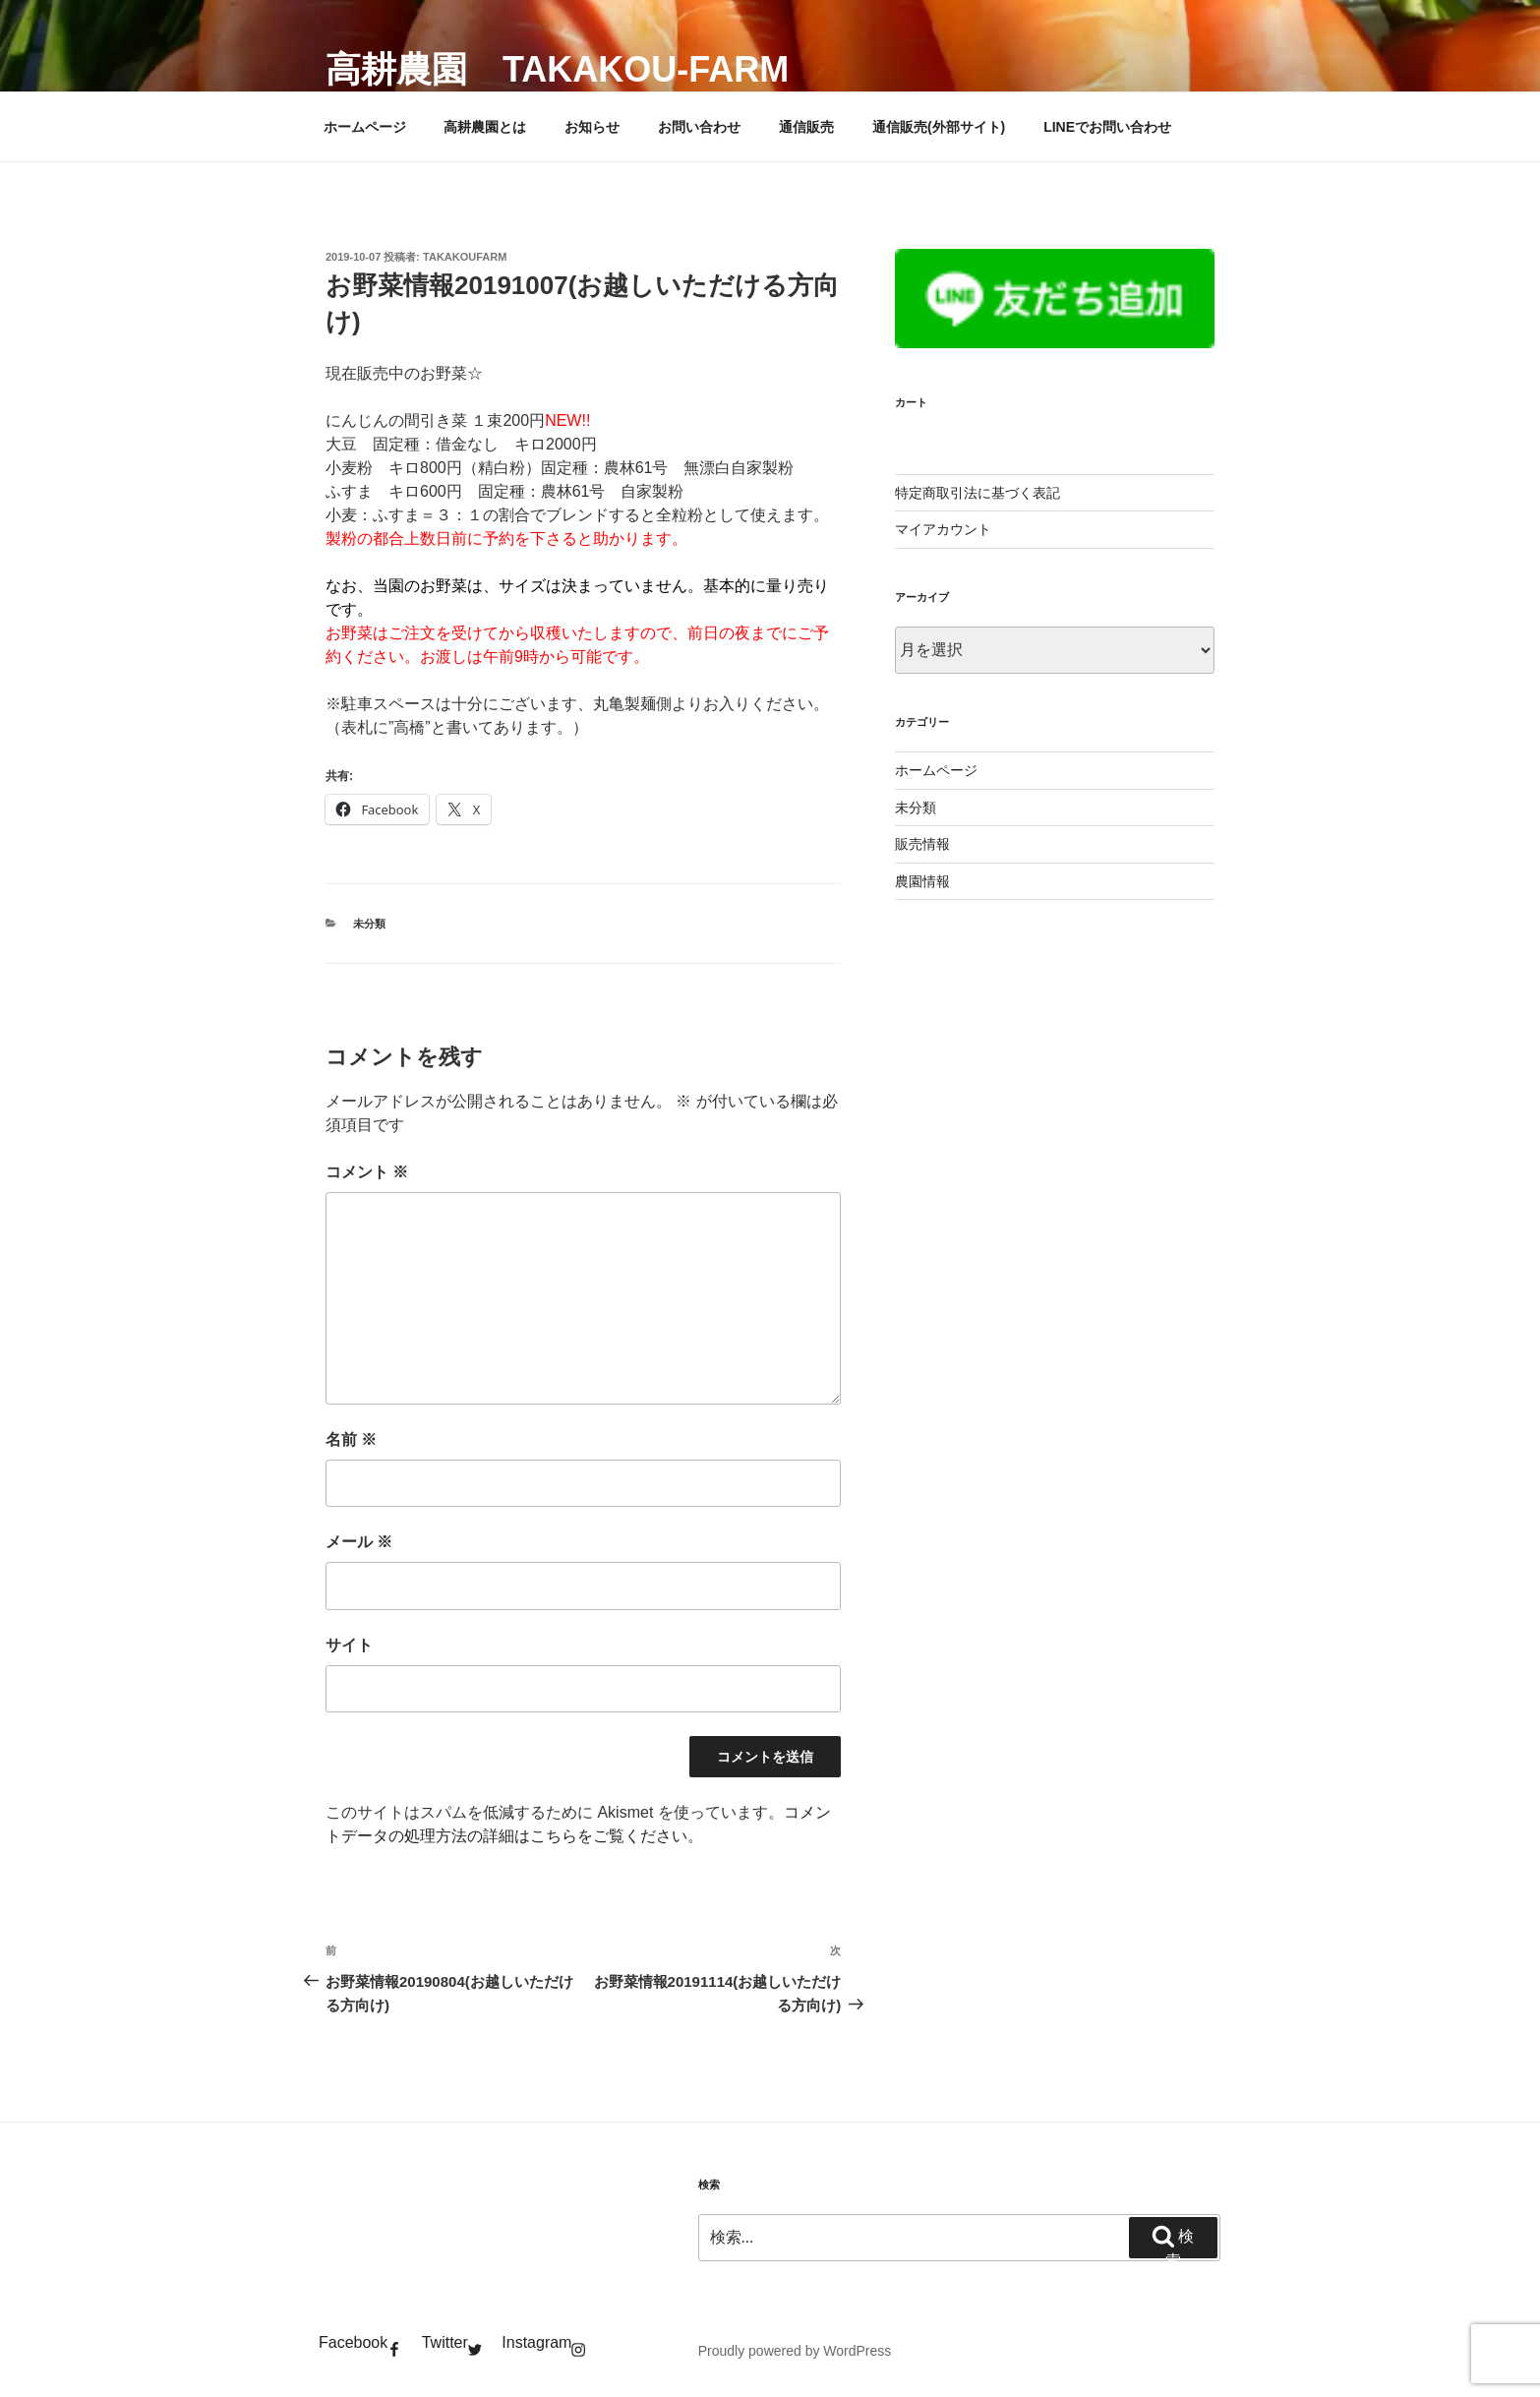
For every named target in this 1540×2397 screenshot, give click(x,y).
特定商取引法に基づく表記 (977, 493)
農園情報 (922, 881)
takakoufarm (464, 257)
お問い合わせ (699, 127)
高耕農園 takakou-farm (557, 69)
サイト (349, 1645)
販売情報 (922, 844)
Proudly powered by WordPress (795, 2351)
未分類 (369, 923)
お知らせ (592, 127)
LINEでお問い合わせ (1107, 127)
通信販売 (806, 127)
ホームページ (365, 127)
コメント (367, 1172)
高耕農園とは (485, 127)
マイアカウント (943, 529)
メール (359, 1541)
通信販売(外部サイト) (938, 127)
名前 (351, 1439)
